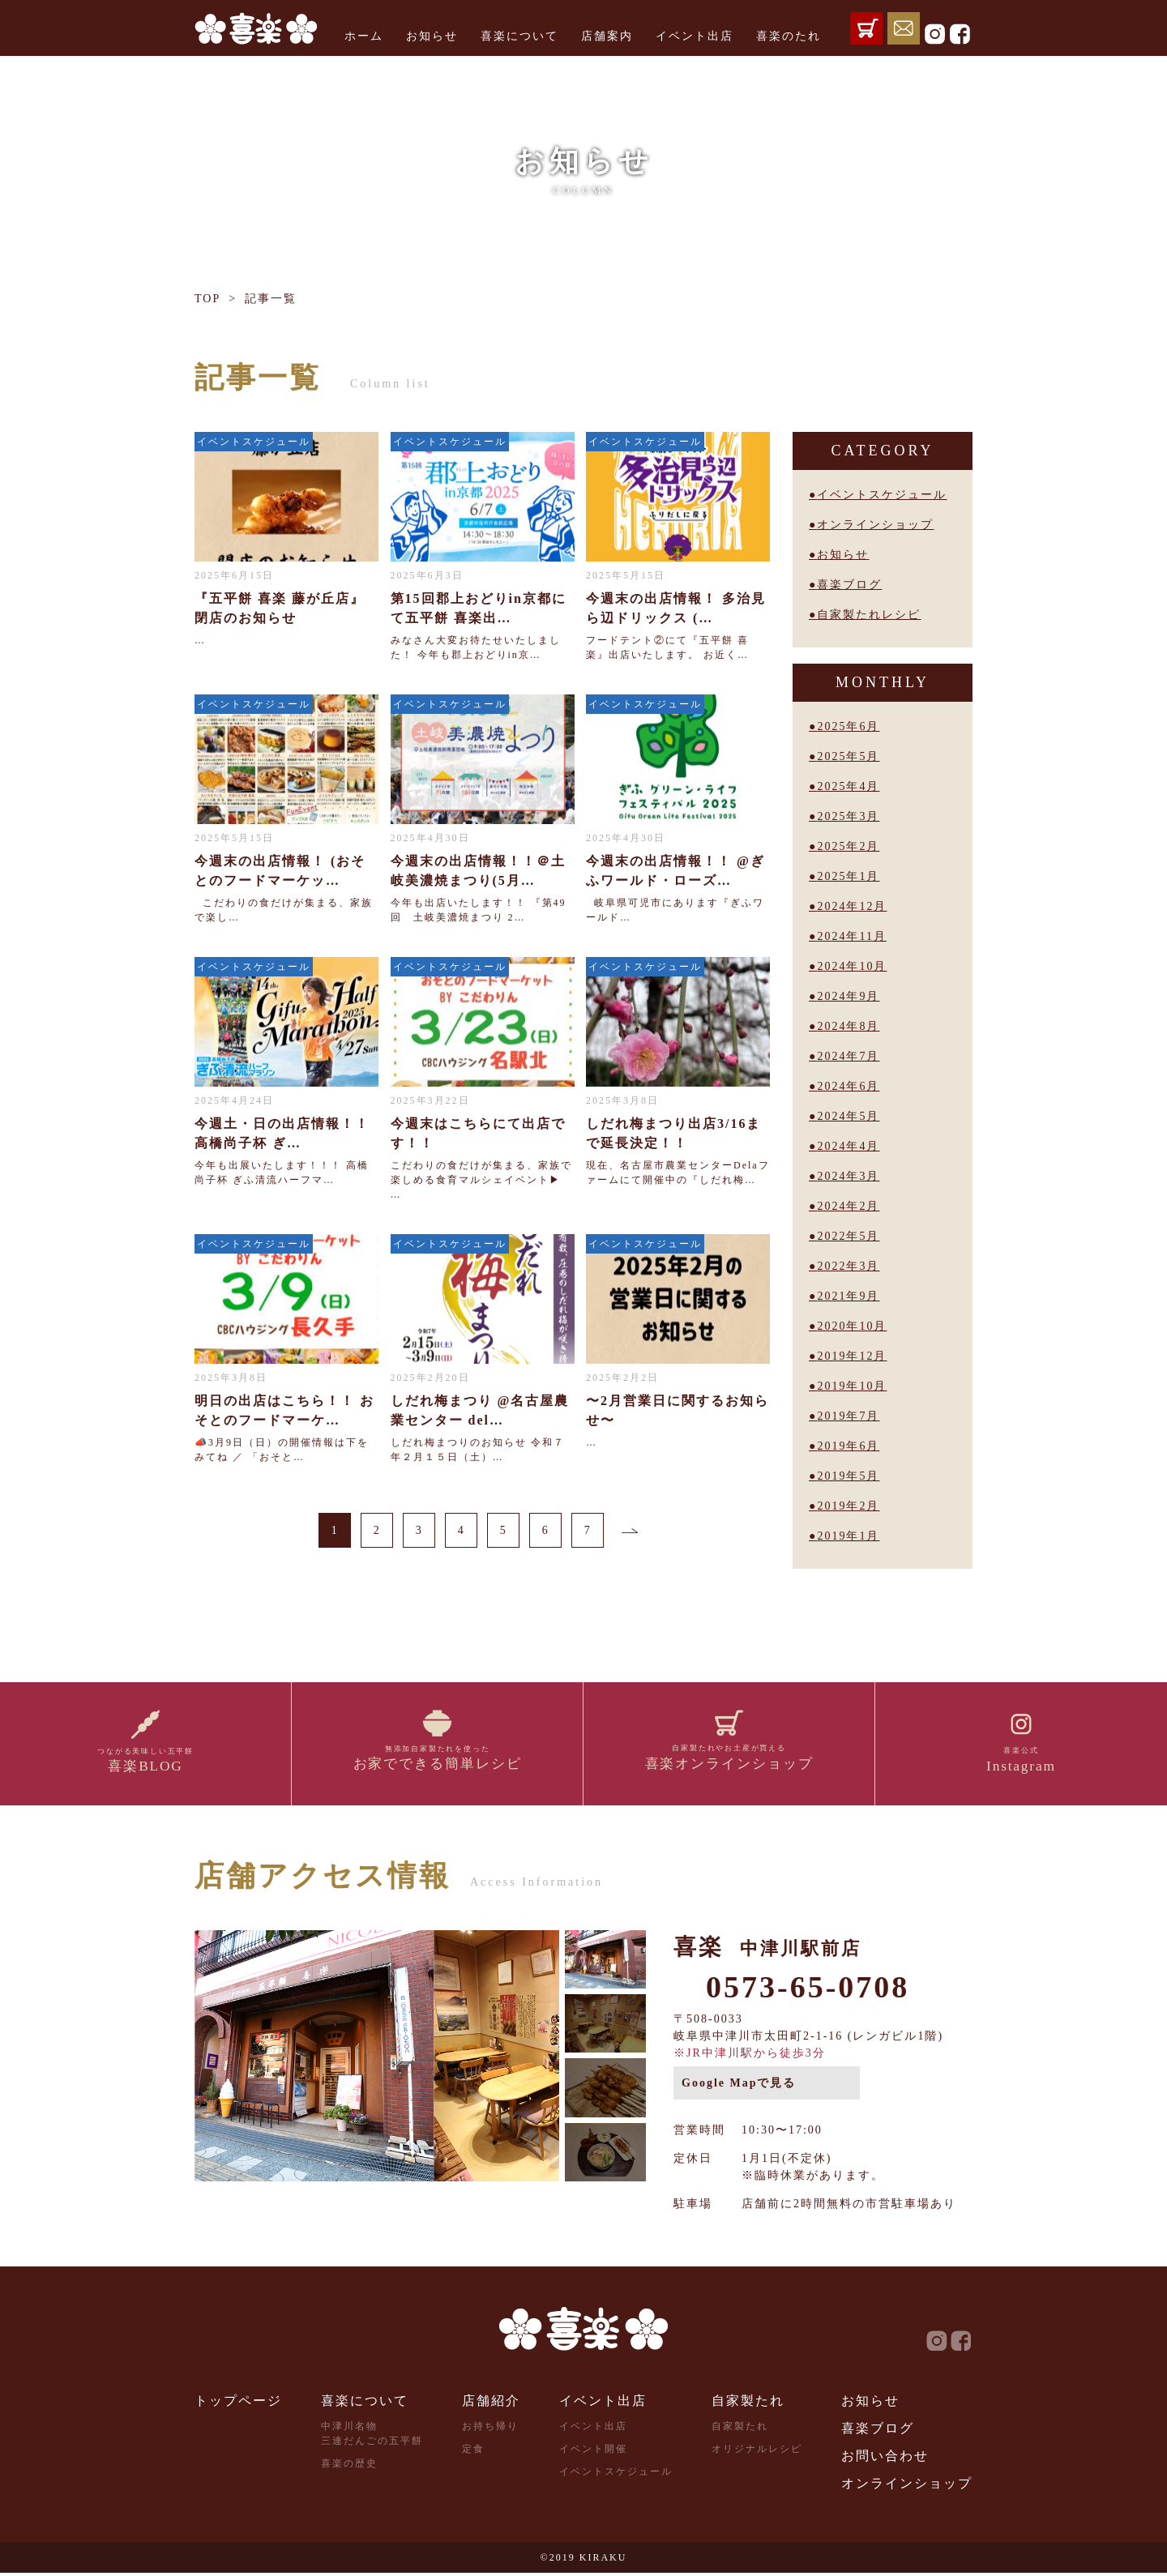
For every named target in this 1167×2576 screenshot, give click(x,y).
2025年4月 (848, 786)
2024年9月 (848, 996)
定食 (473, 2452)
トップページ (238, 2404)
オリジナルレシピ (757, 2452)
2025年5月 (848, 756)
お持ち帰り (490, 2429)
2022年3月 (848, 1266)
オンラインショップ (875, 525)
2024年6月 (848, 1086)
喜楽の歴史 (349, 2466)
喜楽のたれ (788, 36)
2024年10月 (852, 966)
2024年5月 (848, 1116)
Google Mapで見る (739, 2086)
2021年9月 (848, 1296)
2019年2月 (848, 1506)
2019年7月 (848, 1416)
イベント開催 (593, 2452)
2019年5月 (848, 1476)
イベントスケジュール (882, 495)
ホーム (363, 36)
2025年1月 (848, 876)
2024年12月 (852, 906)
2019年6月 (848, 1446)
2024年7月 (848, 1056)
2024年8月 (848, 1026)
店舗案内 (607, 36)
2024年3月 (848, 1176)
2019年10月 (852, 1386)
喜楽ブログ (849, 585)
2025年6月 (848, 726)
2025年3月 (848, 816)
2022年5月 (848, 1236)
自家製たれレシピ (869, 615)
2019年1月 (848, 1536)
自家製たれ (748, 2404)
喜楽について (519, 36)
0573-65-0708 (807, 1990)
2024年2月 (848, 1206)
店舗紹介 (491, 2404)
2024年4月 (848, 1146)
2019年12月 (852, 1356)
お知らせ (432, 36)
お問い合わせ (885, 2459)
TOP (207, 299)
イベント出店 (694, 36)
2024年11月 (851, 936)
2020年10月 (852, 1326)
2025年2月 (848, 846)
